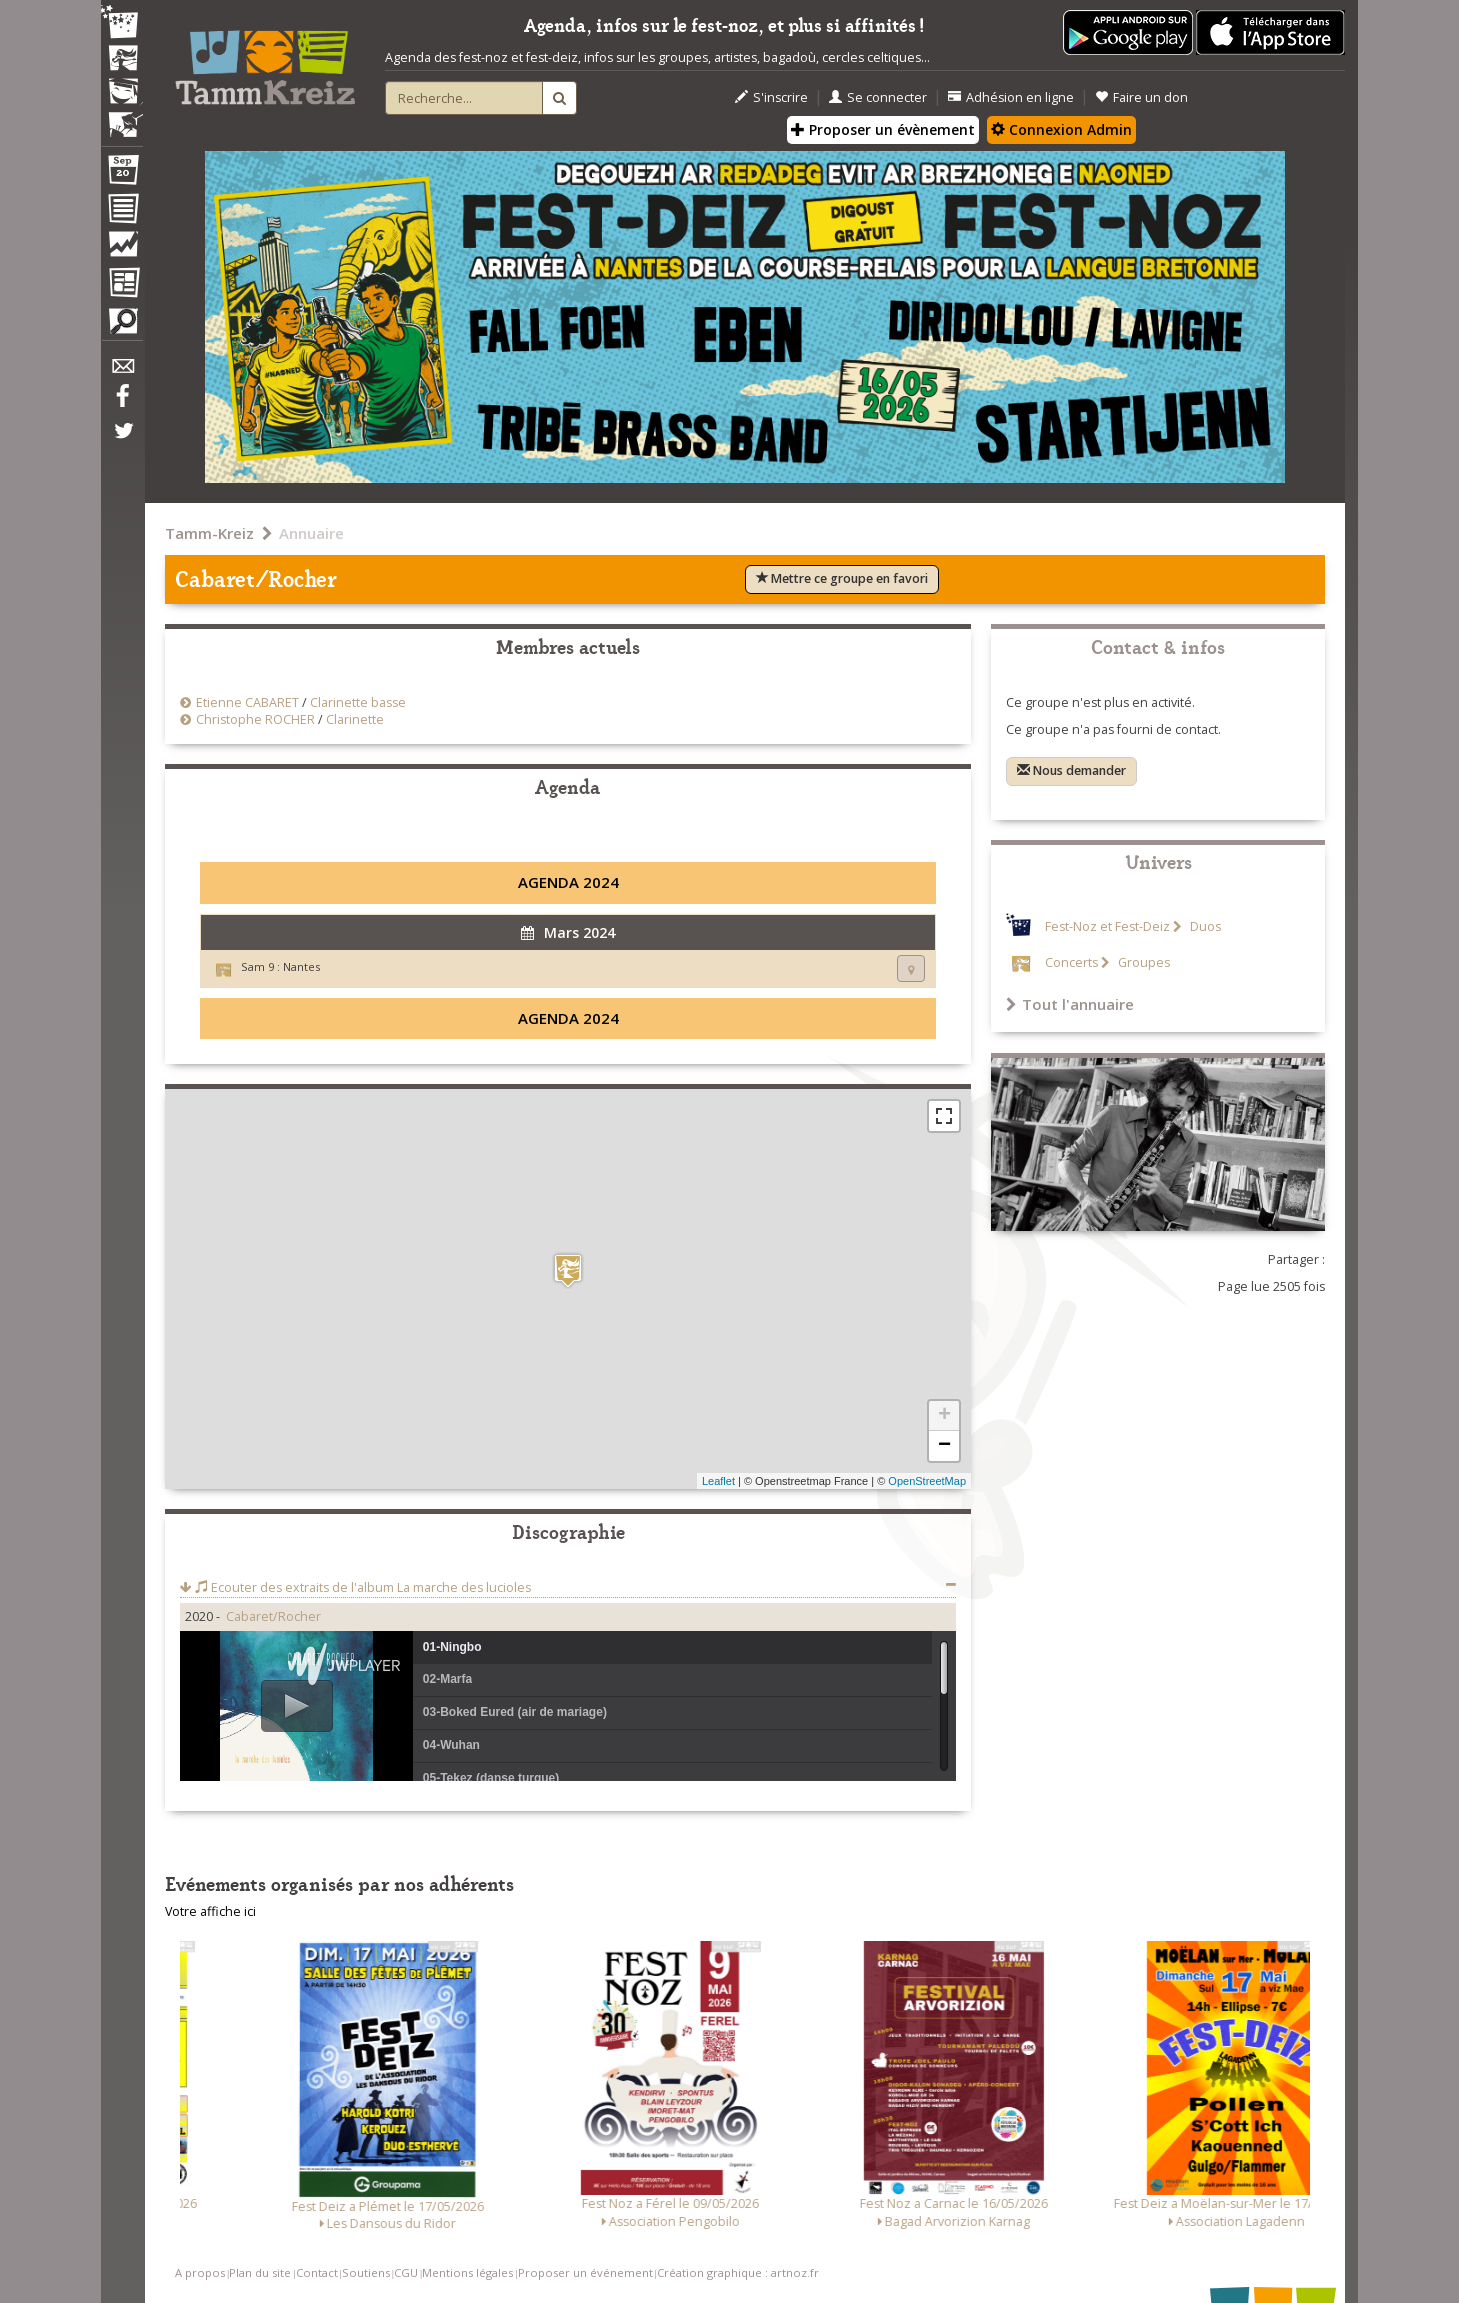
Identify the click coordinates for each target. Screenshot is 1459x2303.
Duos (1204, 926)
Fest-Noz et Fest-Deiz (1107, 926)
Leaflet (718, 1481)
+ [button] (944, 1416)
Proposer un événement (585, 2272)
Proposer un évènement (883, 129)
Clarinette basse (358, 702)
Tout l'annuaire (1070, 1004)
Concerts (1071, 962)
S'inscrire (771, 97)
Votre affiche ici (210, 1911)
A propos (200, 2272)
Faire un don (1141, 97)
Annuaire (311, 533)
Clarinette (355, 719)
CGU (406, 2272)
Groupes (1142, 962)
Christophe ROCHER (255, 719)
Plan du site (260, 2272)
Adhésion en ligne (1011, 97)
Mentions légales (467, 2272)
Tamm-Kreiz (209, 533)
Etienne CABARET (247, 702)
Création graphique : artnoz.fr (738, 2272)
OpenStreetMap (927, 1481)
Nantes (301, 966)
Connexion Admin (1061, 129)
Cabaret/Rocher (273, 1616)
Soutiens (366, 2272)
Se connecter (878, 97)
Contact (317, 2272)
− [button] (944, 1446)
